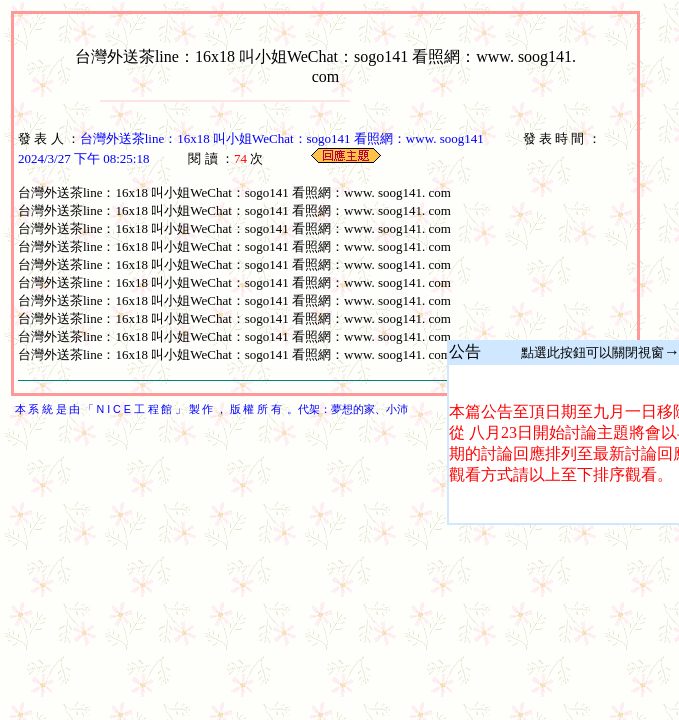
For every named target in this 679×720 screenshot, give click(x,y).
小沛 (397, 409)
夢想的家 (353, 409)
